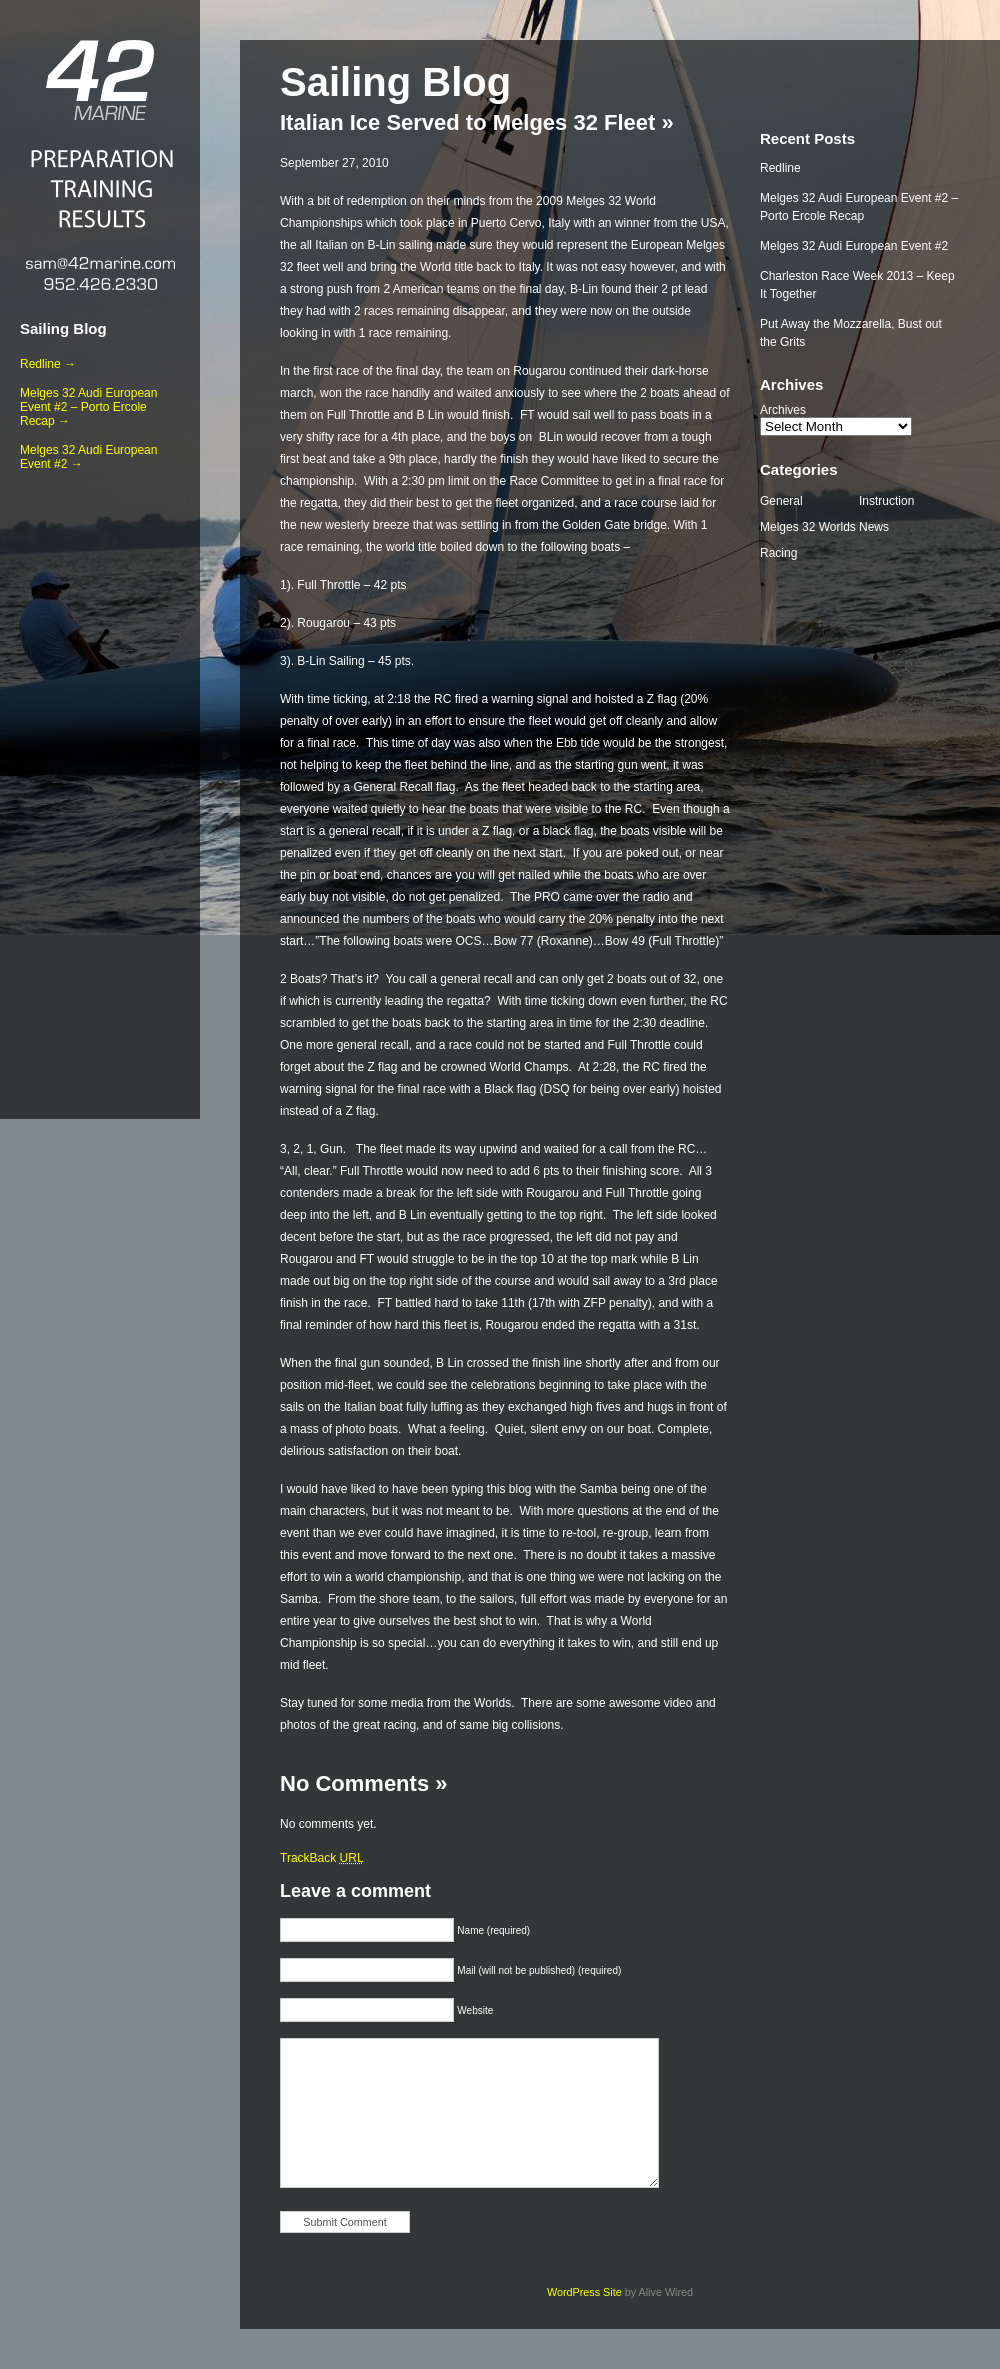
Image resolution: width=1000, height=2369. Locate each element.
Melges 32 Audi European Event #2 (854, 246)
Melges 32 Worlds (808, 527)
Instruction (886, 501)
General (781, 501)
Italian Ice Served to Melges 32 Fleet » (477, 122)
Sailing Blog (63, 328)
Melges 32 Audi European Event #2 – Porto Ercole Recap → (88, 407)
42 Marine (100, 80)
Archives (783, 410)
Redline (780, 168)
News (874, 527)
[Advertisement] (100, 791)
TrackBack (322, 1858)
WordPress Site (584, 2292)
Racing (778, 553)
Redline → (48, 364)
